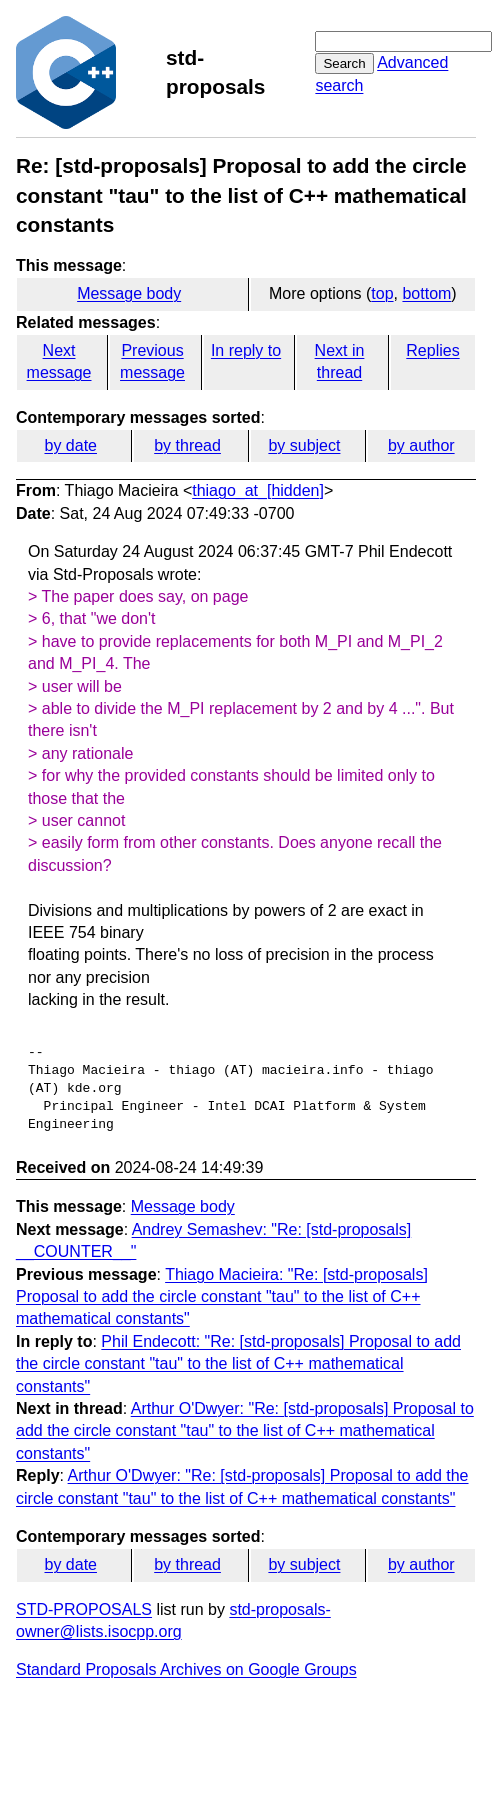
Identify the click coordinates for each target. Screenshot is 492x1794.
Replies (432, 350)
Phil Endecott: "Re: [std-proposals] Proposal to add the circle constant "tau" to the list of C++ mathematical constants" (238, 1364)
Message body (129, 293)
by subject (304, 445)
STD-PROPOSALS (84, 1609)
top (382, 293)
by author (421, 445)
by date (70, 445)
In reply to (246, 350)
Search (344, 63)
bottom (426, 293)
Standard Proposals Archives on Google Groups (186, 1669)
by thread (187, 445)
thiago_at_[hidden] (258, 490)
